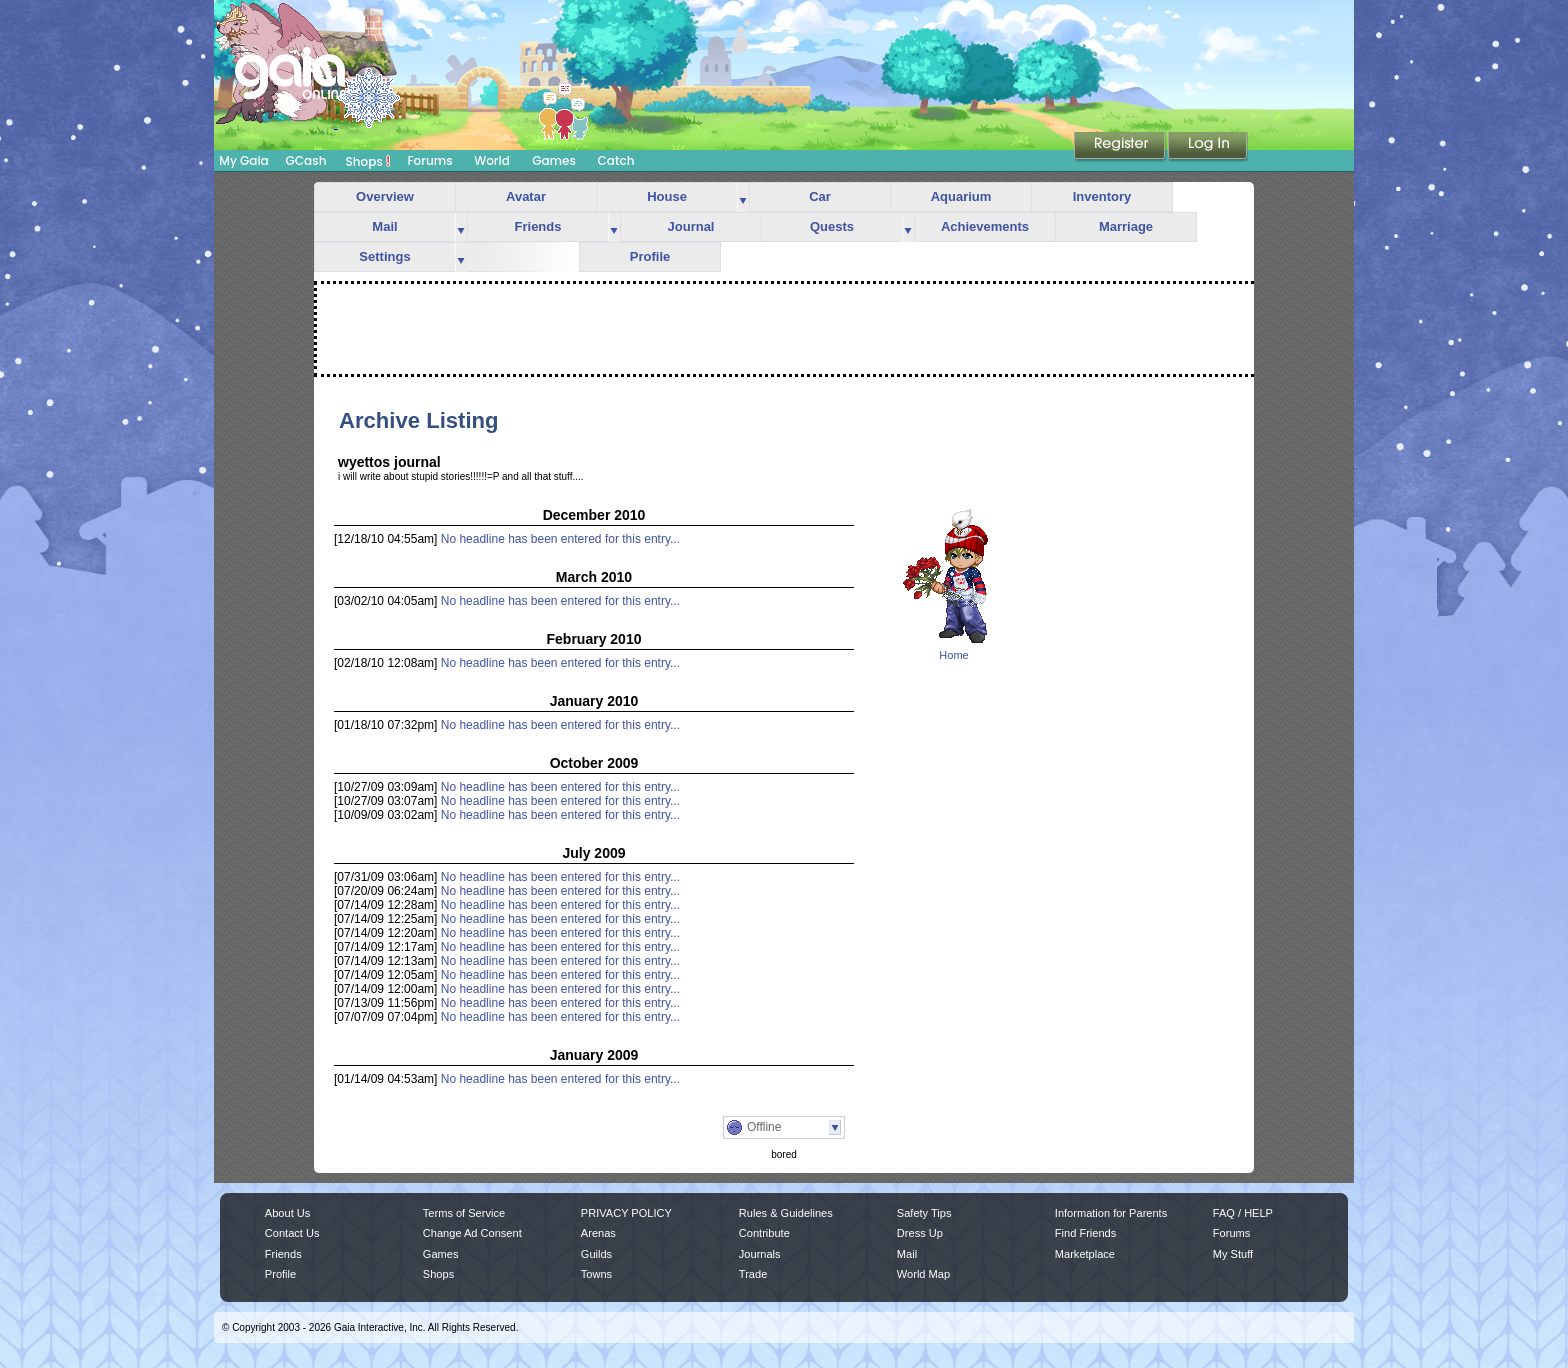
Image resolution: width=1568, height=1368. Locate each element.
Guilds (596, 1254)
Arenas (598, 1233)
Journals (760, 1254)
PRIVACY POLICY (626, 1213)
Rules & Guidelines (786, 1213)
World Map (923, 1274)
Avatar (526, 196)
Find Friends (1085, 1233)
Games (554, 160)
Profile (650, 256)
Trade (753, 1274)
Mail (384, 226)
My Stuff (1233, 1254)
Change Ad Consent (472, 1233)
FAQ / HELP (1243, 1213)
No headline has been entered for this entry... (560, 539)
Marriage (1126, 226)
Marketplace (1085, 1254)
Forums (429, 160)
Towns (596, 1274)
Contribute (764, 1233)
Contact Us (292, 1233)
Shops (368, 161)
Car (820, 196)
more (743, 197)
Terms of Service (464, 1213)
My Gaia (243, 160)
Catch (616, 160)
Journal (691, 226)
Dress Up (920, 1233)
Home (953, 655)
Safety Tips (924, 1213)
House (667, 196)
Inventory (1102, 196)
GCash (306, 160)
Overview (385, 196)
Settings (384, 256)
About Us (287, 1213)
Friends (538, 226)
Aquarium (961, 196)
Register (1121, 147)
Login (1208, 147)
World (492, 160)
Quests (832, 226)
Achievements (985, 226)
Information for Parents (1111, 1213)
